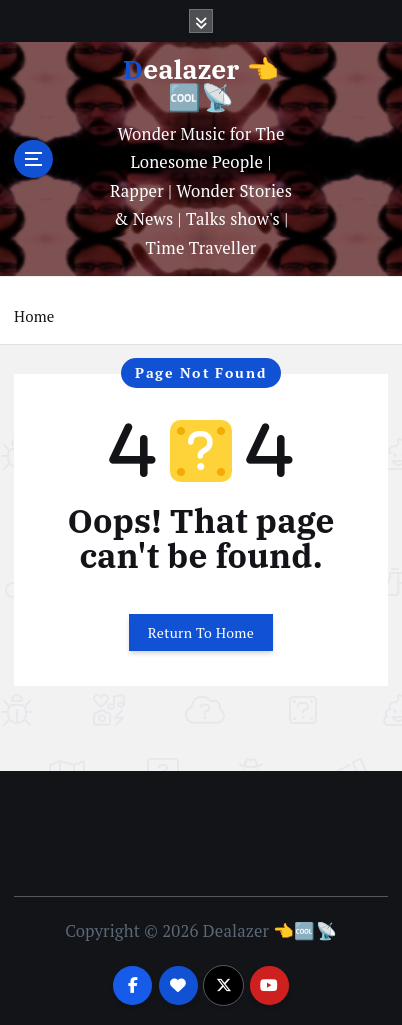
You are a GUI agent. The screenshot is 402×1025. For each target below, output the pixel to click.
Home (34, 316)
